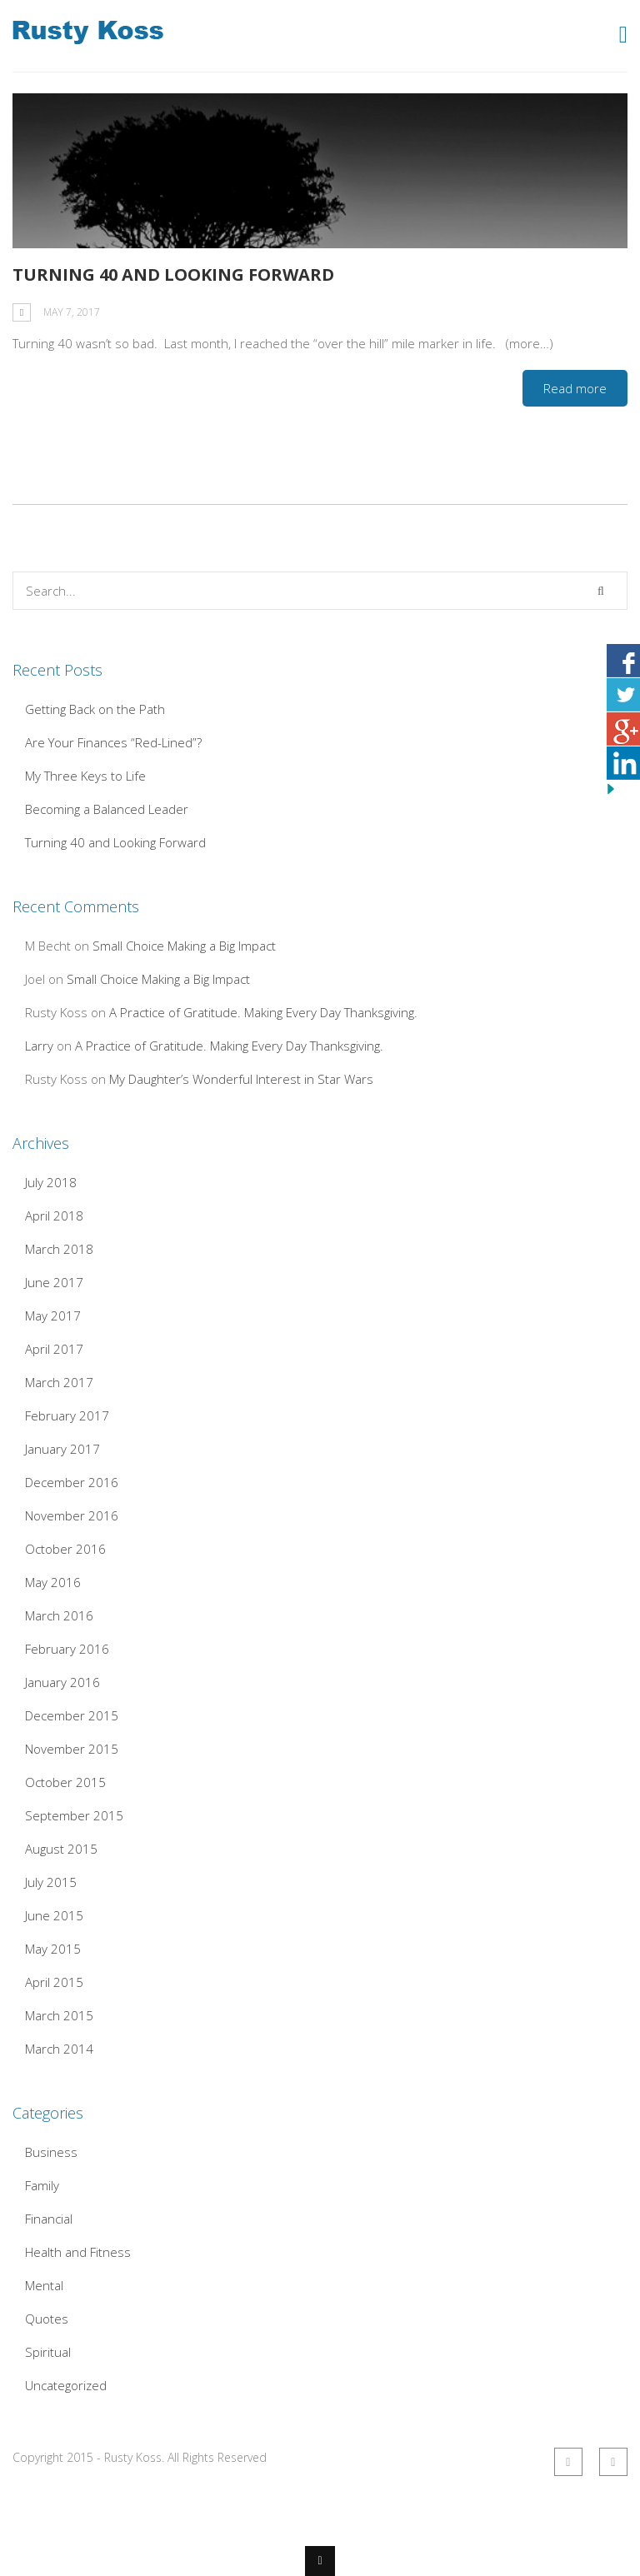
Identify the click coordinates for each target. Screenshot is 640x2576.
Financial (48, 2218)
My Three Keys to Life (85, 775)
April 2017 (54, 1348)
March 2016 (59, 1615)
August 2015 (61, 1848)
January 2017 (62, 1448)
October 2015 (65, 1782)
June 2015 (54, 1915)
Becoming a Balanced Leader (106, 809)
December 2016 (71, 1482)
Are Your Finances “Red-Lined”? (113, 742)
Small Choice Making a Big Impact (184, 945)
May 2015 (53, 1948)
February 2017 (67, 1415)
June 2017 (54, 1282)
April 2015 (54, 1982)
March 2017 (59, 1382)
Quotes (46, 2318)
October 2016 (65, 1548)
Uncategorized (66, 2385)
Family (42, 2185)
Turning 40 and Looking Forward (173, 274)
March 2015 (59, 2015)
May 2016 (53, 1582)
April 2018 (54, 1215)
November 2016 (71, 1515)
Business (51, 2152)
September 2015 (74, 1815)
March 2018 (59, 1249)
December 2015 (71, 1715)
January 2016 (62, 1682)
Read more (575, 388)
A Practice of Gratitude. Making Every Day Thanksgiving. (263, 1012)
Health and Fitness (78, 2252)
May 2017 (53, 1315)
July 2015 (51, 1882)
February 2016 (67, 1648)
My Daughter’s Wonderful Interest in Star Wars (241, 1079)
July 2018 (51, 1182)
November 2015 (71, 1748)
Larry (39, 1045)
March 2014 (59, 2048)
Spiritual (48, 2352)
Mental (44, 2285)
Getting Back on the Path (95, 709)
